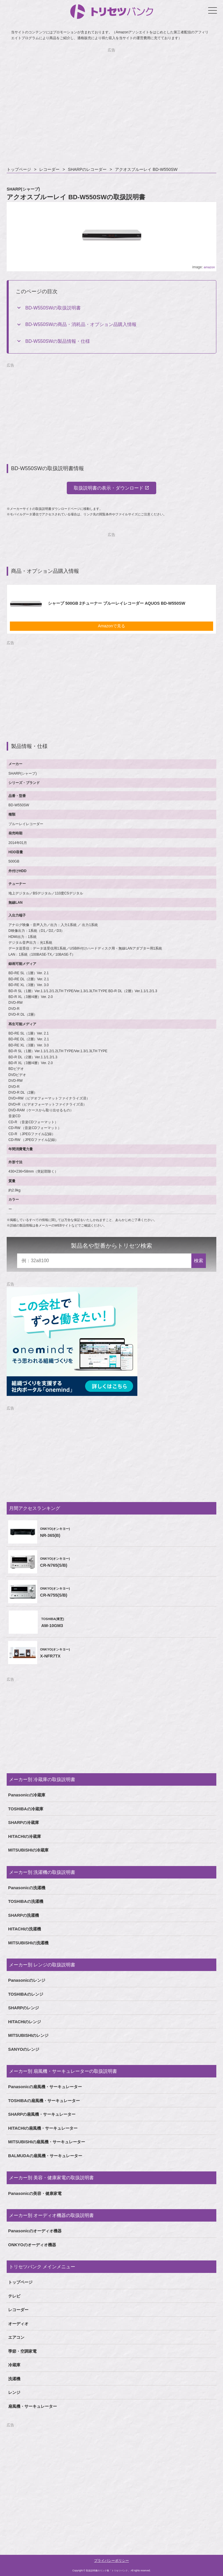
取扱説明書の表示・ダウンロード (108, 488)
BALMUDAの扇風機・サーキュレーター (45, 2155)
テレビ (14, 2296)
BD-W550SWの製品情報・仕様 (57, 341)
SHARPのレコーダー (87, 169)
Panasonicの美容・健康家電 (35, 2193)
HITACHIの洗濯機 (24, 1929)
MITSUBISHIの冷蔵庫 (28, 1850)
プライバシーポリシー (111, 2561)
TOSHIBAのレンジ (25, 1994)
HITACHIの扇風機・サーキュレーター (43, 2128)
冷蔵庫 (14, 2365)
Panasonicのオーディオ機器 (35, 2231)
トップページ (19, 169)
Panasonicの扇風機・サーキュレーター (45, 2086)
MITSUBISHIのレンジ (28, 2035)
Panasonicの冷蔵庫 (26, 1795)
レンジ (14, 2392)
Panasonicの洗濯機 (26, 1887)
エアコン (16, 2337)
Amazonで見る (111, 626)
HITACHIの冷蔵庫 (24, 1836)
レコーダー (49, 169)
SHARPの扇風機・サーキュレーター (41, 2114)
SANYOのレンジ (23, 2049)
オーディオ (18, 2323)
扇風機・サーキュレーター (32, 2406)
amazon (209, 267)
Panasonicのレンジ (26, 1980)
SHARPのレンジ (23, 2008)
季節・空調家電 (22, 2351)
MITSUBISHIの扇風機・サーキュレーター (46, 2142)
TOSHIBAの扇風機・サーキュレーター (44, 2100)
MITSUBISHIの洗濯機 (28, 1943)
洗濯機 (14, 2378)
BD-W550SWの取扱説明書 (53, 307)
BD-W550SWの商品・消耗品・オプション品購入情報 (80, 324)
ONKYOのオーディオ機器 (32, 2244)
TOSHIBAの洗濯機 (25, 1901)
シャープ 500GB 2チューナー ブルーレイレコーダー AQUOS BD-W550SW (116, 603)
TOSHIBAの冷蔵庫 (25, 1809)
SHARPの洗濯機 (23, 1915)
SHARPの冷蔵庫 (23, 1822)
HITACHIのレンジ (24, 2021)
